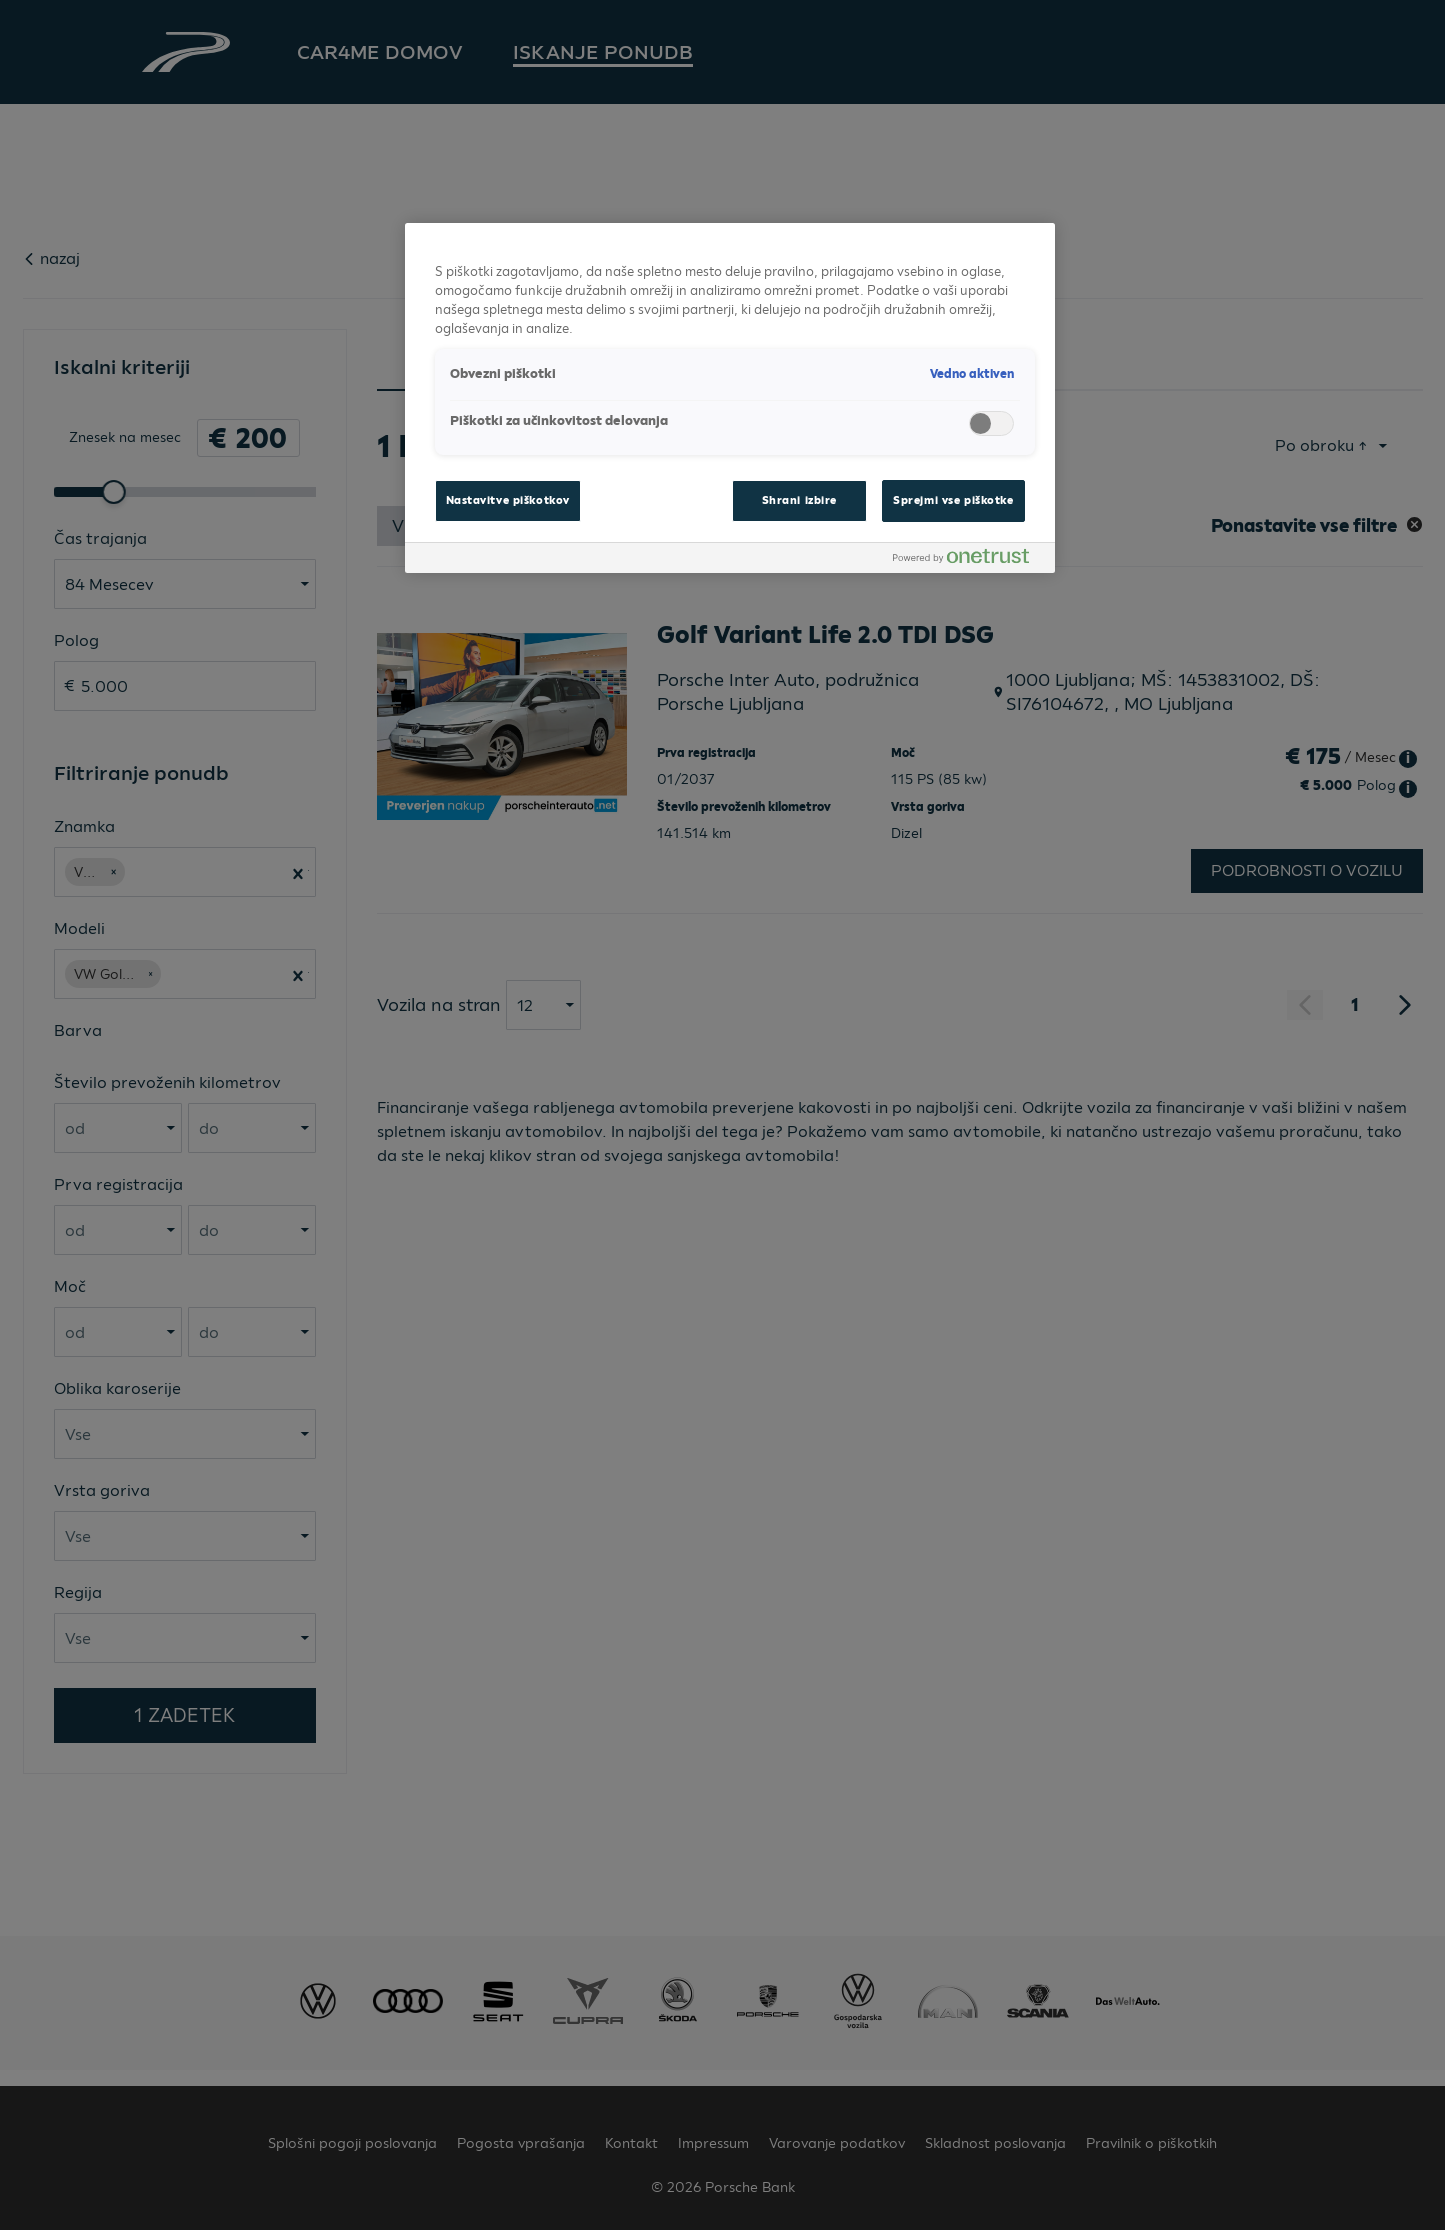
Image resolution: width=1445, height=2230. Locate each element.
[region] (730, 398)
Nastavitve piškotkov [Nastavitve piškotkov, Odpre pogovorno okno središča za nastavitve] (508, 500)
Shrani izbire (799, 500)
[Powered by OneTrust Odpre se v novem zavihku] (969, 560)
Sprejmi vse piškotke (953, 500)
